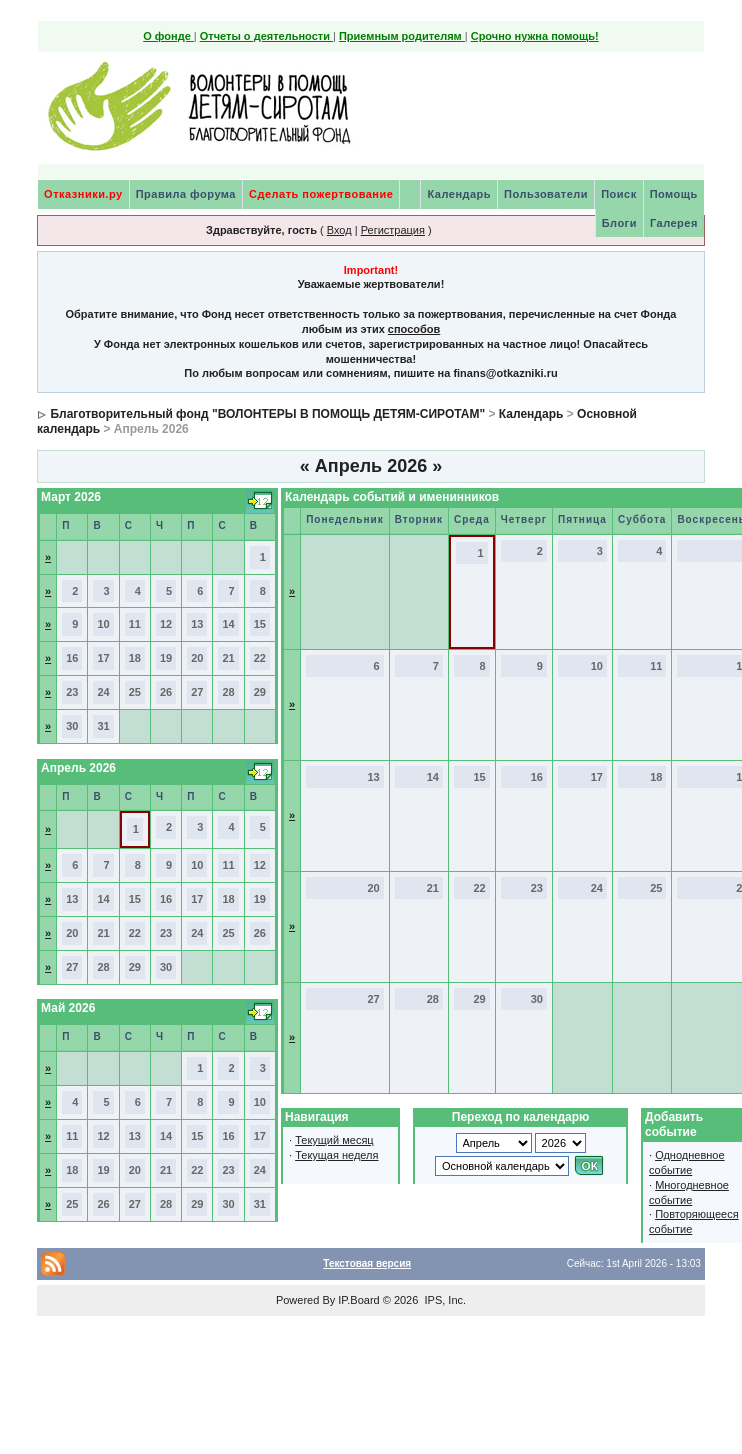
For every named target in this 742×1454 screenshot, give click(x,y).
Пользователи (546, 194)
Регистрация (393, 230)
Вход (339, 230)
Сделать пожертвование (321, 194)
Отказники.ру (83, 194)
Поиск (619, 194)
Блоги (619, 223)
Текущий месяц (334, 1140)
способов (414, 329)
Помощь (674, 194)
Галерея (674, 223)
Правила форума (186, 194)
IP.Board (358, 1300)
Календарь (459, 194)
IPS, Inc (443, 1300)
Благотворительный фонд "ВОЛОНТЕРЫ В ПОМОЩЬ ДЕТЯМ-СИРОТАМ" (267, 414)
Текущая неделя (336, 1155)
